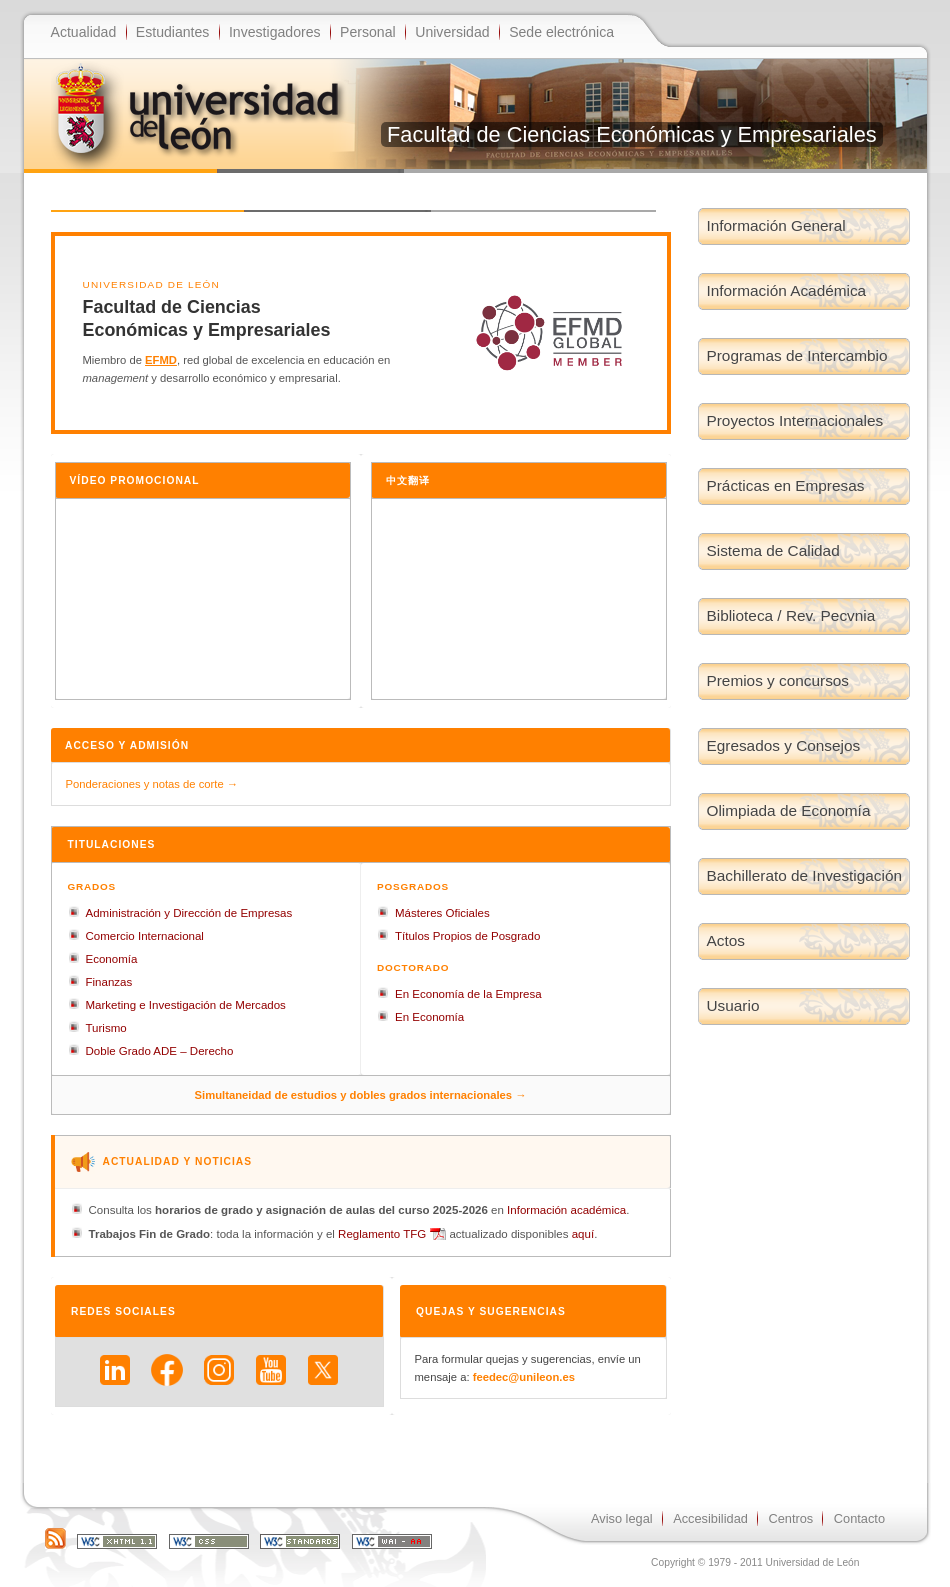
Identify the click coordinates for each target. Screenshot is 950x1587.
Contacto (859, 1518)
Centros (790, 1518)
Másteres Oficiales (442, 913)
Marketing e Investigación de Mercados (186, 1005)
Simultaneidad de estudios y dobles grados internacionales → (361, 1095)
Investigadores (275, 32)
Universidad (452, 32)
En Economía (429, 1017)
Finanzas (109, 982)
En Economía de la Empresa (468, 994)
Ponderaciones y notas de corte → (152, 784)
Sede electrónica (561, 32)
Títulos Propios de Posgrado (467, 936)
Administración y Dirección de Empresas (189, 913)
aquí (583, 1234)
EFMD (161, 360)
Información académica (566, 1210)
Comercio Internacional (145, 936)
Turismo (106, 1028)
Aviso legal (622, 1518)
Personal (368, 32)
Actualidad (84, 32)
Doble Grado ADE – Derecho (160, 1051)
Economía (112, 959)
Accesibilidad (710, 1518)
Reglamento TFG (382, 1234)
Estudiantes (173, 32)
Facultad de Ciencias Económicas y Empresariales (632, 134)
